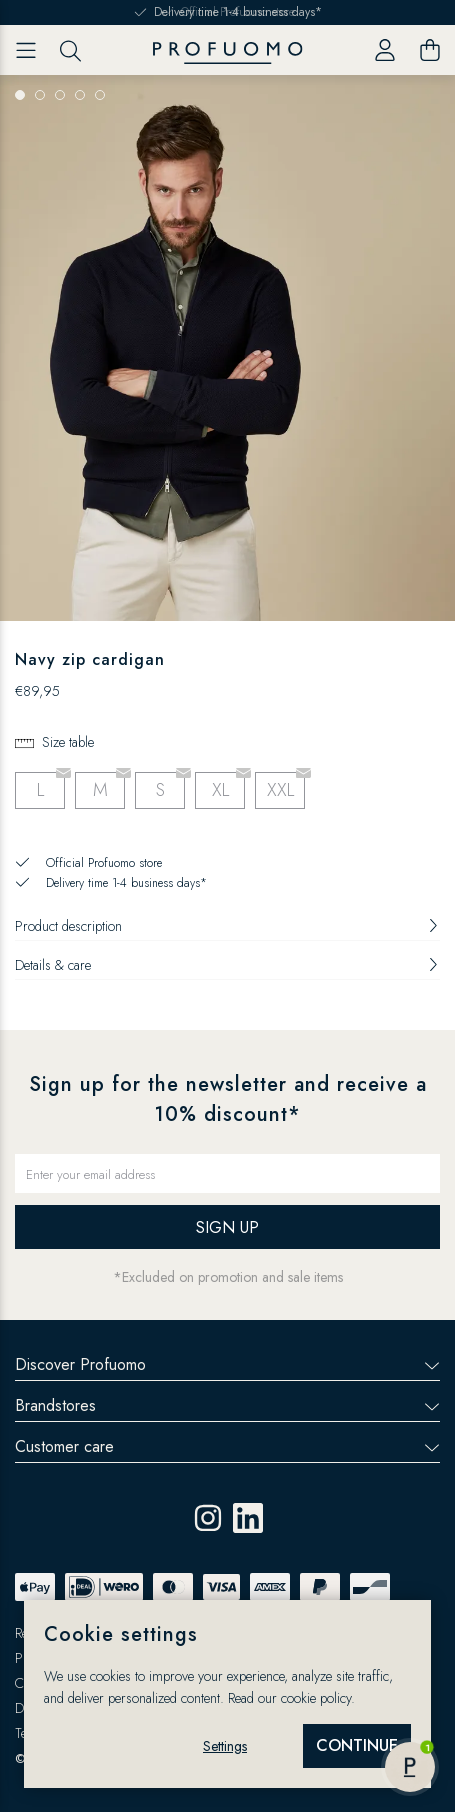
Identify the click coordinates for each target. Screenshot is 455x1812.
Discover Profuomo (227, 1364)
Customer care (227, 1446)
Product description (227, 926)
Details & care (227, 965)
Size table (68, 742)
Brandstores (227, 1405)
